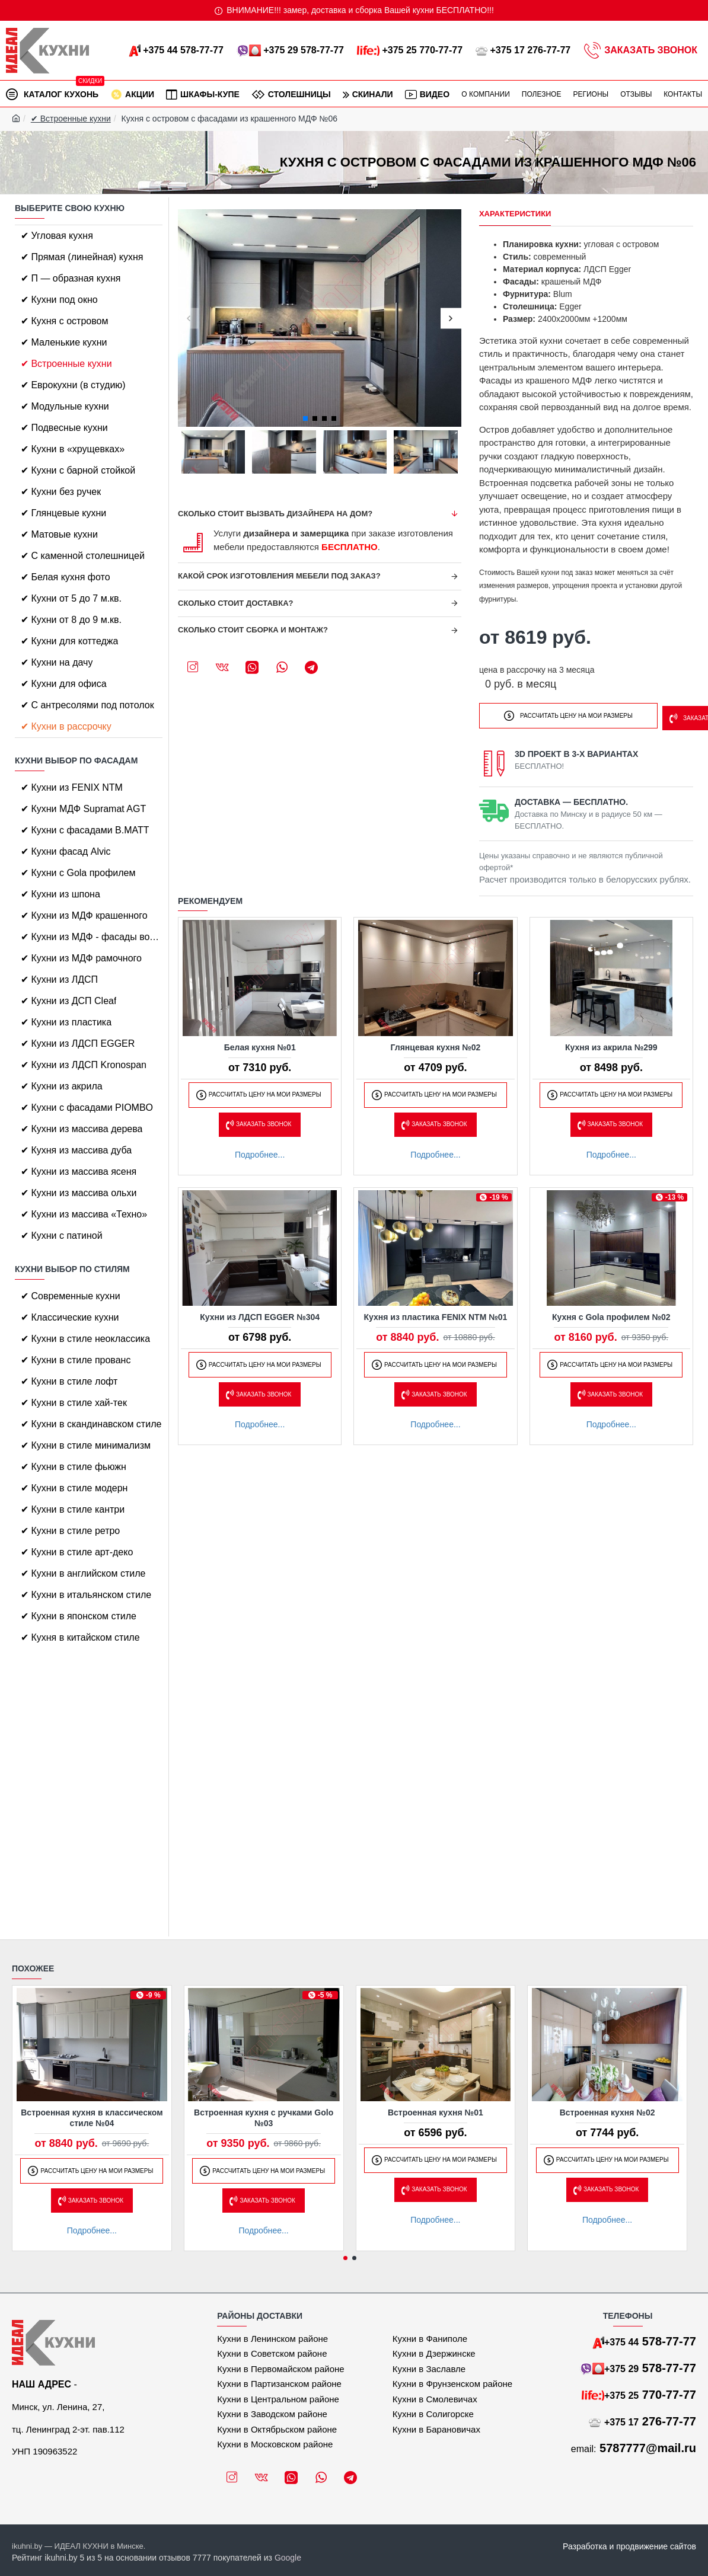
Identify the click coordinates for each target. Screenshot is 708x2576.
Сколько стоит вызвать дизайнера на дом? (275, 513)
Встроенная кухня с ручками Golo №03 (263, 2118)
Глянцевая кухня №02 (436, 1044)
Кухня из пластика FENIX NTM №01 (436, 1313)
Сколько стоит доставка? (236, 603)
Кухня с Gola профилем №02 (611, 1313)
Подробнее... (260, 1151)
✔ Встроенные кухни (71, 118)
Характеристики (515, 213)
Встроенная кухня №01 (435, 2112)
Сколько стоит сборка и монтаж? (253, 629)
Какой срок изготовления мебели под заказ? (279, 575)
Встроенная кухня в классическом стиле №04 (91, 2118)
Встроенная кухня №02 (607, 2112)
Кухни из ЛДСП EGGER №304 (260, 1313)
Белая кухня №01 (260, 1044)
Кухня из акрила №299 (611, 1044)
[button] (188, 318)
